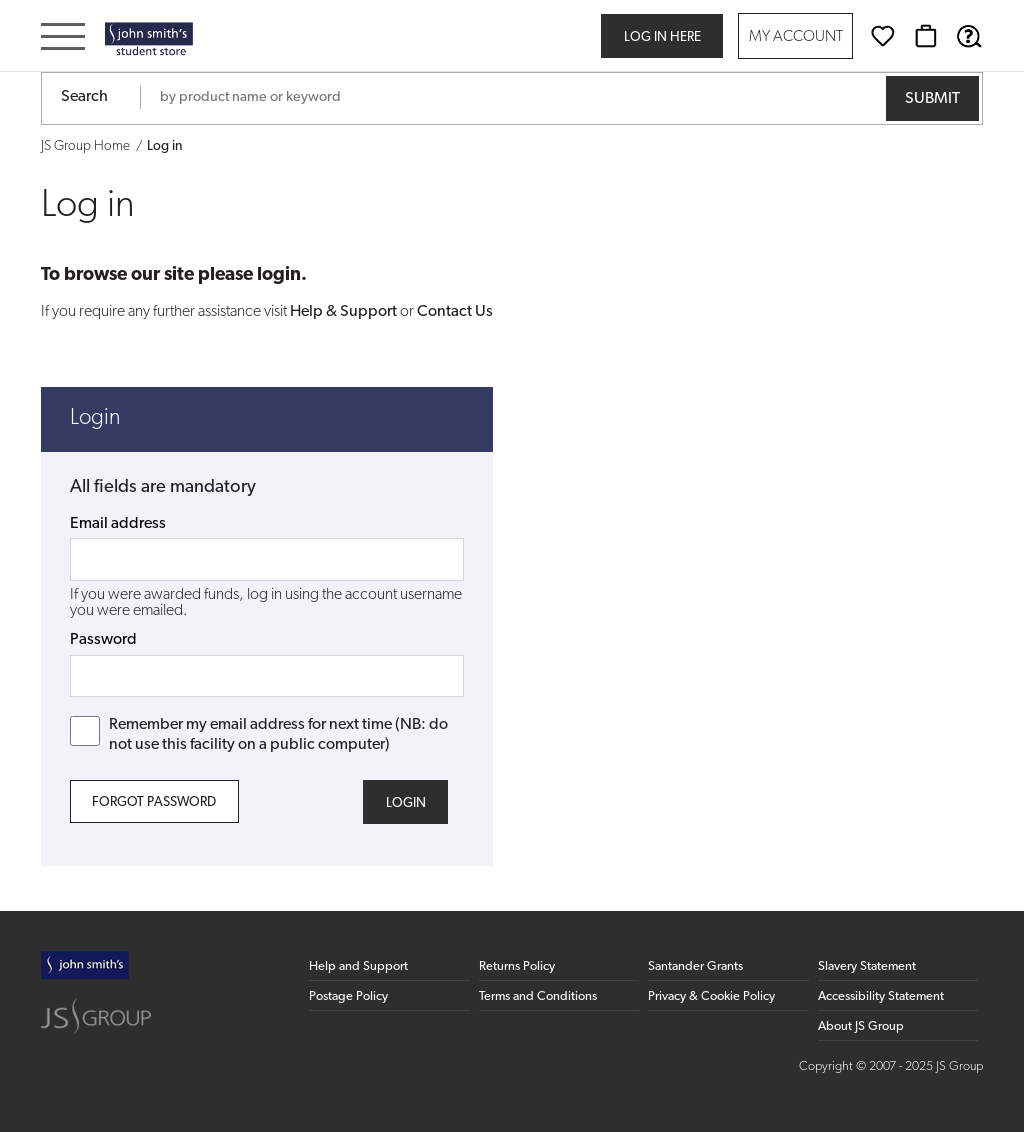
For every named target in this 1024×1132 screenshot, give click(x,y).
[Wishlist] (883, 36)
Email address (118, 524)
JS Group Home (85, 146)
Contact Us (455, 312)
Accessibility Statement (881, 996)
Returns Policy (517, 966)
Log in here (662, 37)
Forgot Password (154, 802)
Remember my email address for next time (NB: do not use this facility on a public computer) (259, 734)
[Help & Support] (969, 36)
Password (103, 640)
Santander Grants (695, 966)
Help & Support (343, 312)
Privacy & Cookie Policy (711, 996)
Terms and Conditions (538, 996)
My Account (796, 37)
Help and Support (358, 966)
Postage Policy (348, 996)
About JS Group (861, 1026)
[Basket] (926, 36)
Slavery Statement (867, 966)
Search (84, 97)
